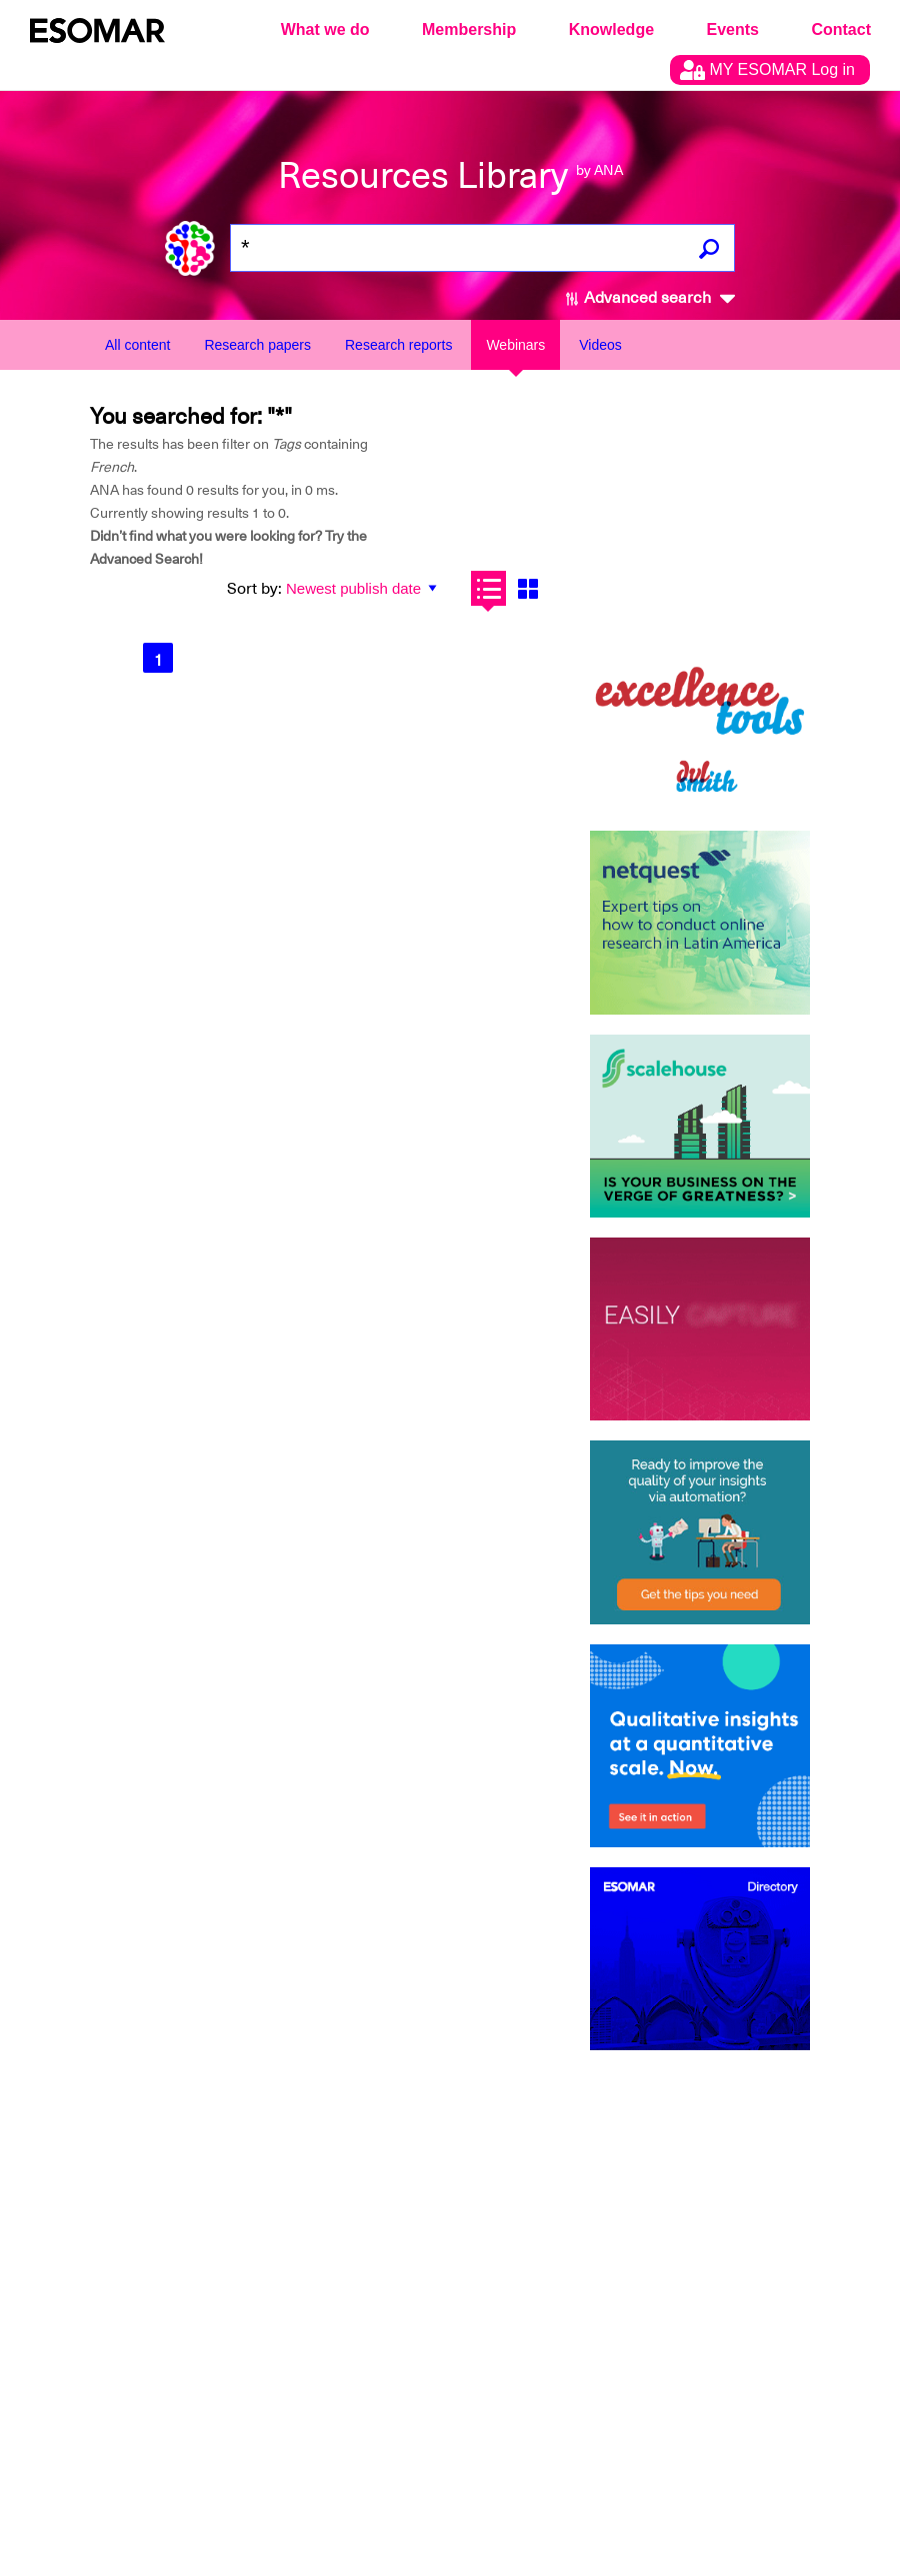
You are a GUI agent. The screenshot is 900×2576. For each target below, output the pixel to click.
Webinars (515, 345)
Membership (469, 29)
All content (137, 345)
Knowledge (611, 29)
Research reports (398, 345)
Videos (600, 345)
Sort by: (254, 589)
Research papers (257, 345)
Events (733, 29)
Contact (841, 29)
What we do (325, 29)
